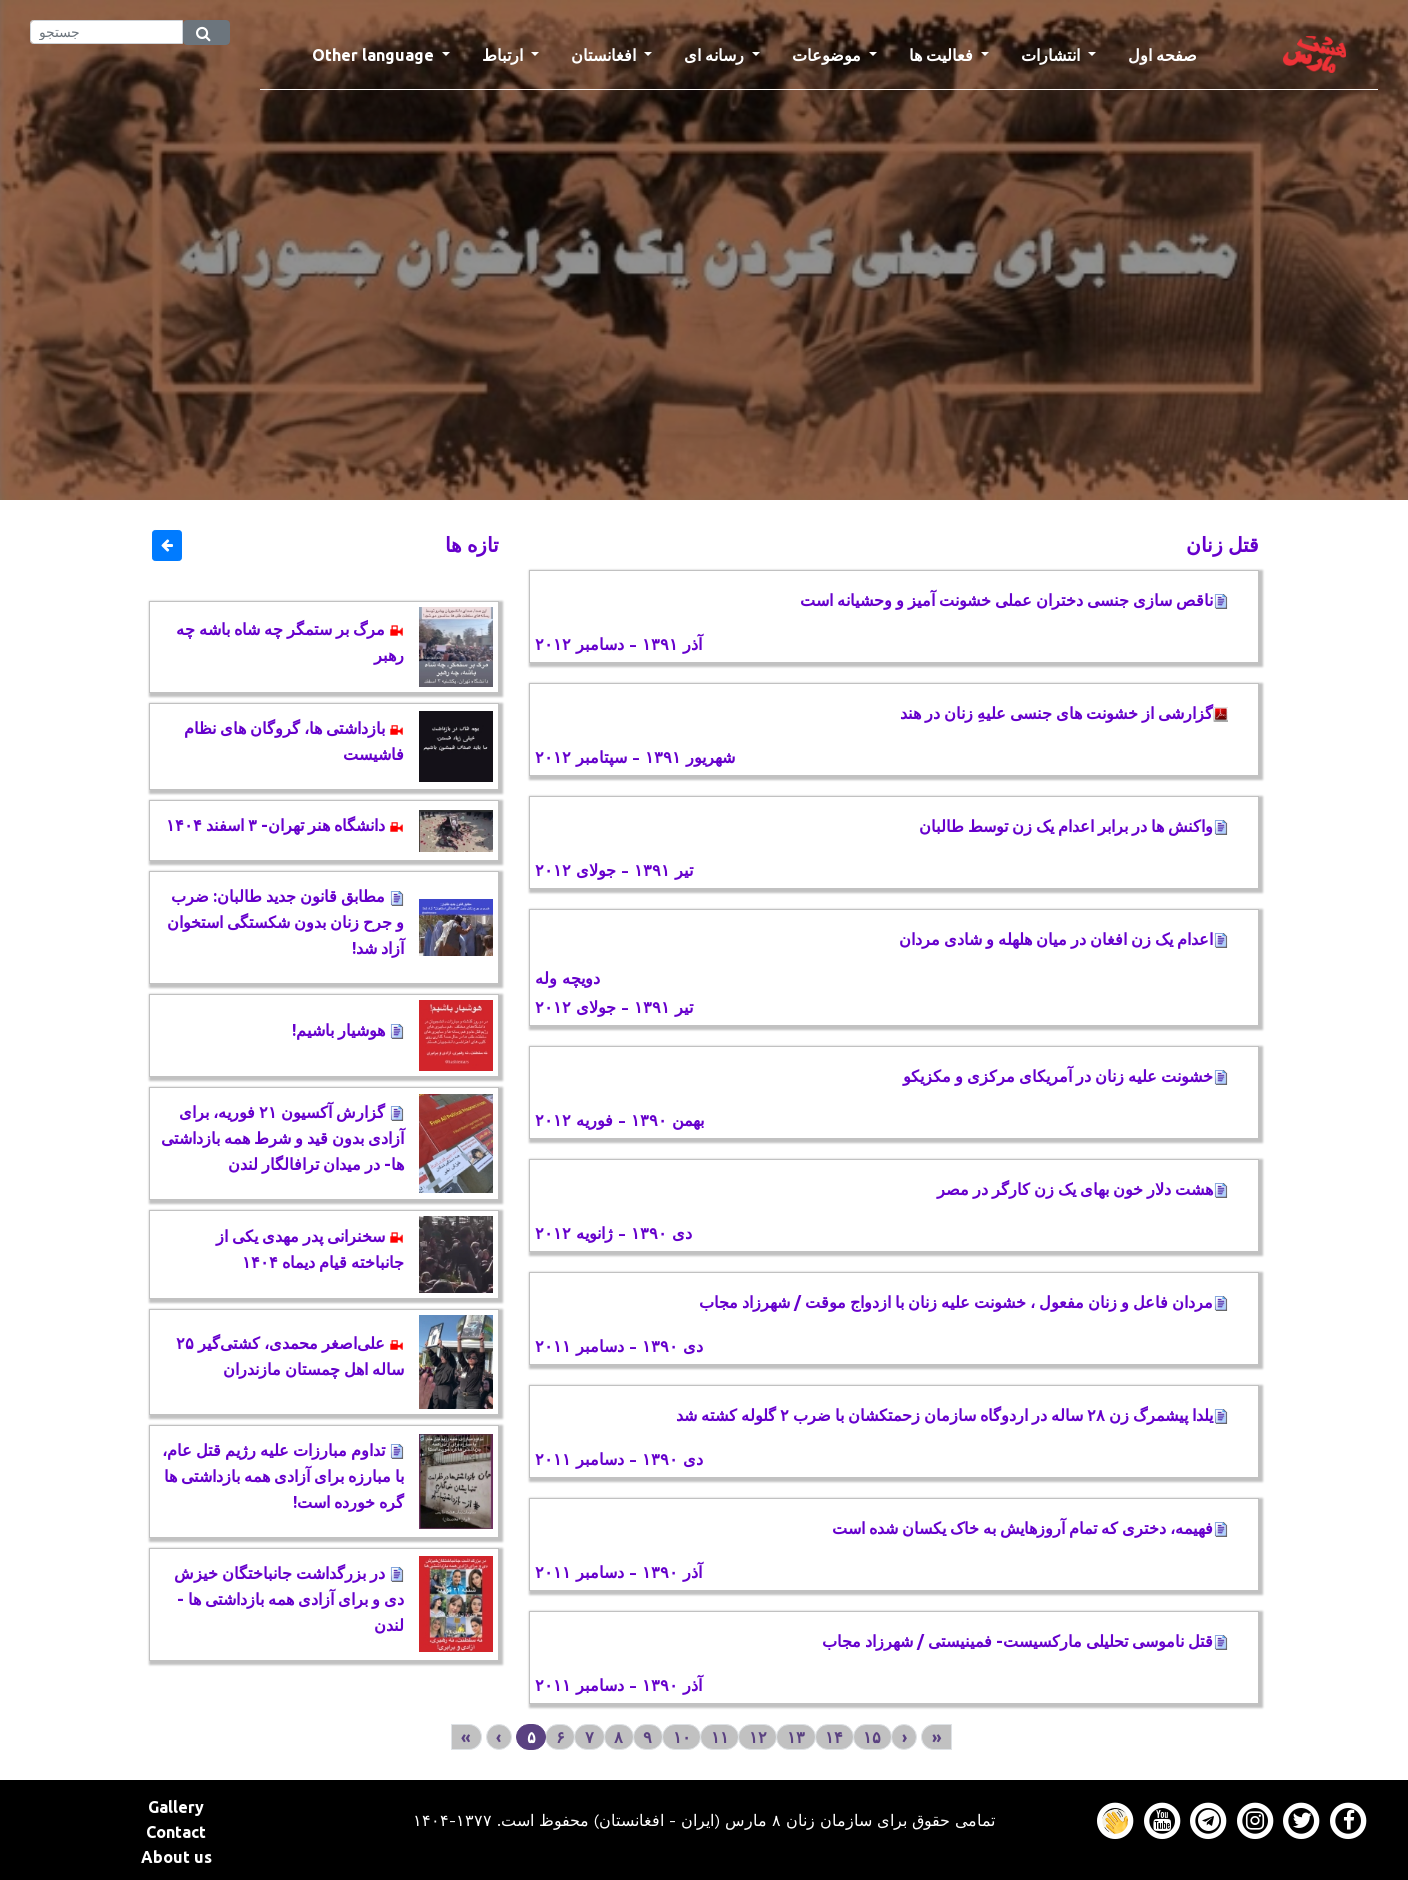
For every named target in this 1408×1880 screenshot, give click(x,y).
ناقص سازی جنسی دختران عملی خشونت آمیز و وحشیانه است (1014, 600)
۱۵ (872, 1737)
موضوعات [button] (828, 55)
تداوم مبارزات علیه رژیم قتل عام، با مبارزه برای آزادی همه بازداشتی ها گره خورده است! (283, 1476)
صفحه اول (1170, 53)
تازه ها (472, 544)
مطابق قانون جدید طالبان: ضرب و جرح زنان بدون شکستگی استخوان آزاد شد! (285, 922)
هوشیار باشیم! (348, 1030)
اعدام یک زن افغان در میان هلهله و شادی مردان (1063, 939)
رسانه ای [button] (716, 55)
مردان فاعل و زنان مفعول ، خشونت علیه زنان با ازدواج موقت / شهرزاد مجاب (963, 1302)
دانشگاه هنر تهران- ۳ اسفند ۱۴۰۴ (285, 825)
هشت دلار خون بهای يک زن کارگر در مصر (1082, 1189)
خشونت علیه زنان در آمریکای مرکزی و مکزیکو (1065, 1076)
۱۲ (758, 1737)
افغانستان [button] (605, 55)
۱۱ (720, 1737)
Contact (176, 1832)
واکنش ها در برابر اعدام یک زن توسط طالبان (1069, 826)
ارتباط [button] (504, 55)
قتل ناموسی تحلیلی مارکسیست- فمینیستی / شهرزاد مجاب (1025, 1641)
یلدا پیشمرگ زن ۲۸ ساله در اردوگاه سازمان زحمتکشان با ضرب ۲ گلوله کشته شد (952, 1415)
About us (176, 1857)
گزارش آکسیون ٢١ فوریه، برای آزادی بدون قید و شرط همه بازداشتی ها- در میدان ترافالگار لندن (282, 1138)
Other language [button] (375, 55)
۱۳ (796, 1737)
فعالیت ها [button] (943, 55)
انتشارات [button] (1052, 55)
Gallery (176, 1807)
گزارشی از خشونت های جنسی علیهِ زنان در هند (1064, 713)
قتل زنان (1222, 544)
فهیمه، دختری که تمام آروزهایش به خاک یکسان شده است (1030, 1528)
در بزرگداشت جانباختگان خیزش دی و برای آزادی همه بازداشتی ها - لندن (289, 1599)
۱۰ (682, 1737)
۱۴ (834, 1737)
